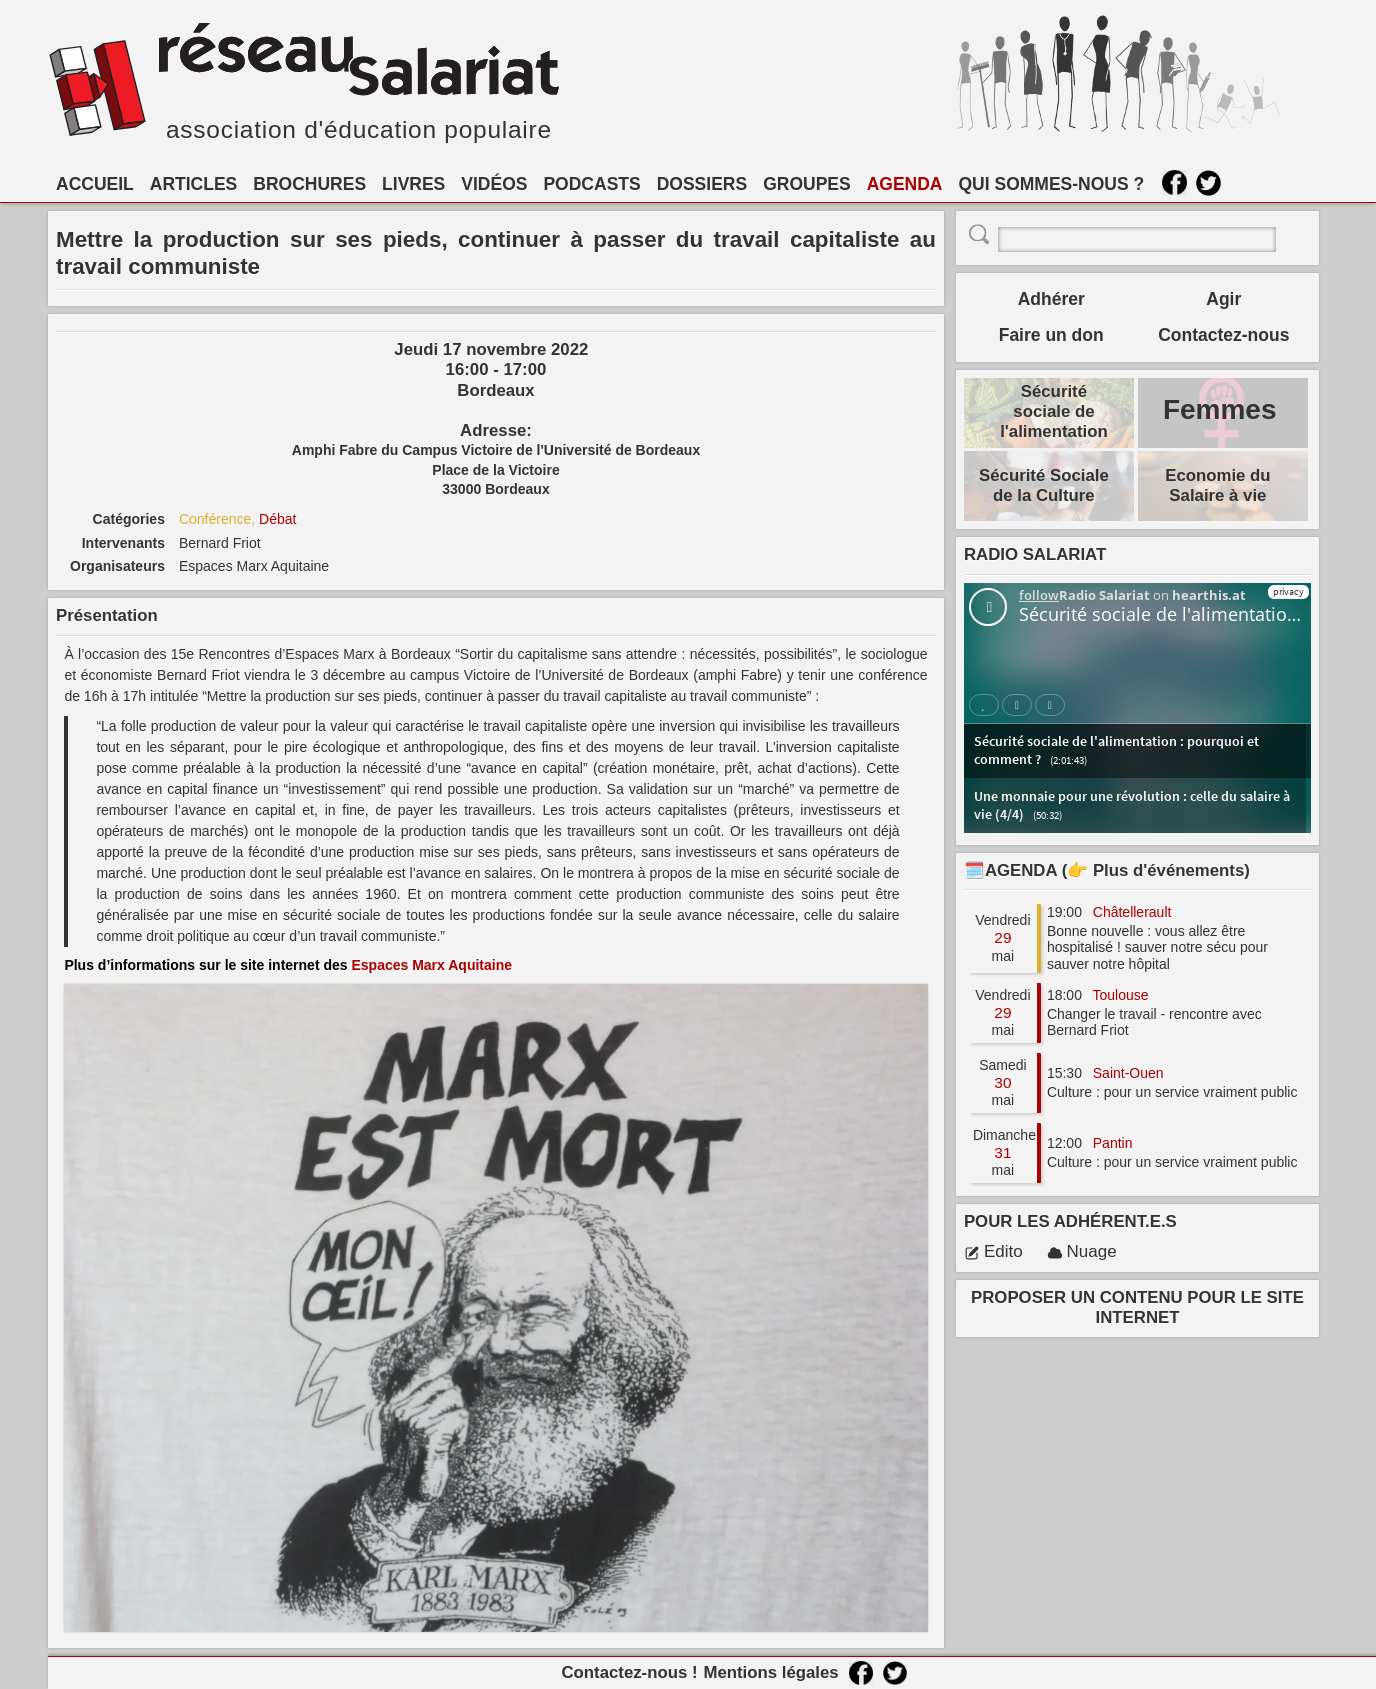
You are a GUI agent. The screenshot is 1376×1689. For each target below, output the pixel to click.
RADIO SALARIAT (1035, 554)
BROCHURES (309, 184)
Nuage (1082, 1251)
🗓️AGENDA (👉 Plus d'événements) (1107, 870)
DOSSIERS (702, 184)
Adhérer (1051, 299)
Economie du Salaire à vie (1217, 485)
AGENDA (905, 184)
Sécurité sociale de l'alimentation (1054, 411)
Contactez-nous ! (629, 1672)
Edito (993, 1251)
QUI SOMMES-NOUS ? (1052, 184)
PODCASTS (591, 184)
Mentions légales (770, 1672)
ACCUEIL (95, 184)
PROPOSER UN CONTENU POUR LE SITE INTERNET (1137, 1307)
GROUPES (807, 184)
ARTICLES (194, 184)
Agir (1223, 299)
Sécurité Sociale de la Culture (1044, 485)
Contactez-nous (1223, 335)
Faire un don (1051, 335)
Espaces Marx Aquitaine (431, 965)
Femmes (1220, 409)
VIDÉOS (494, 184)
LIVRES (413, 184)
